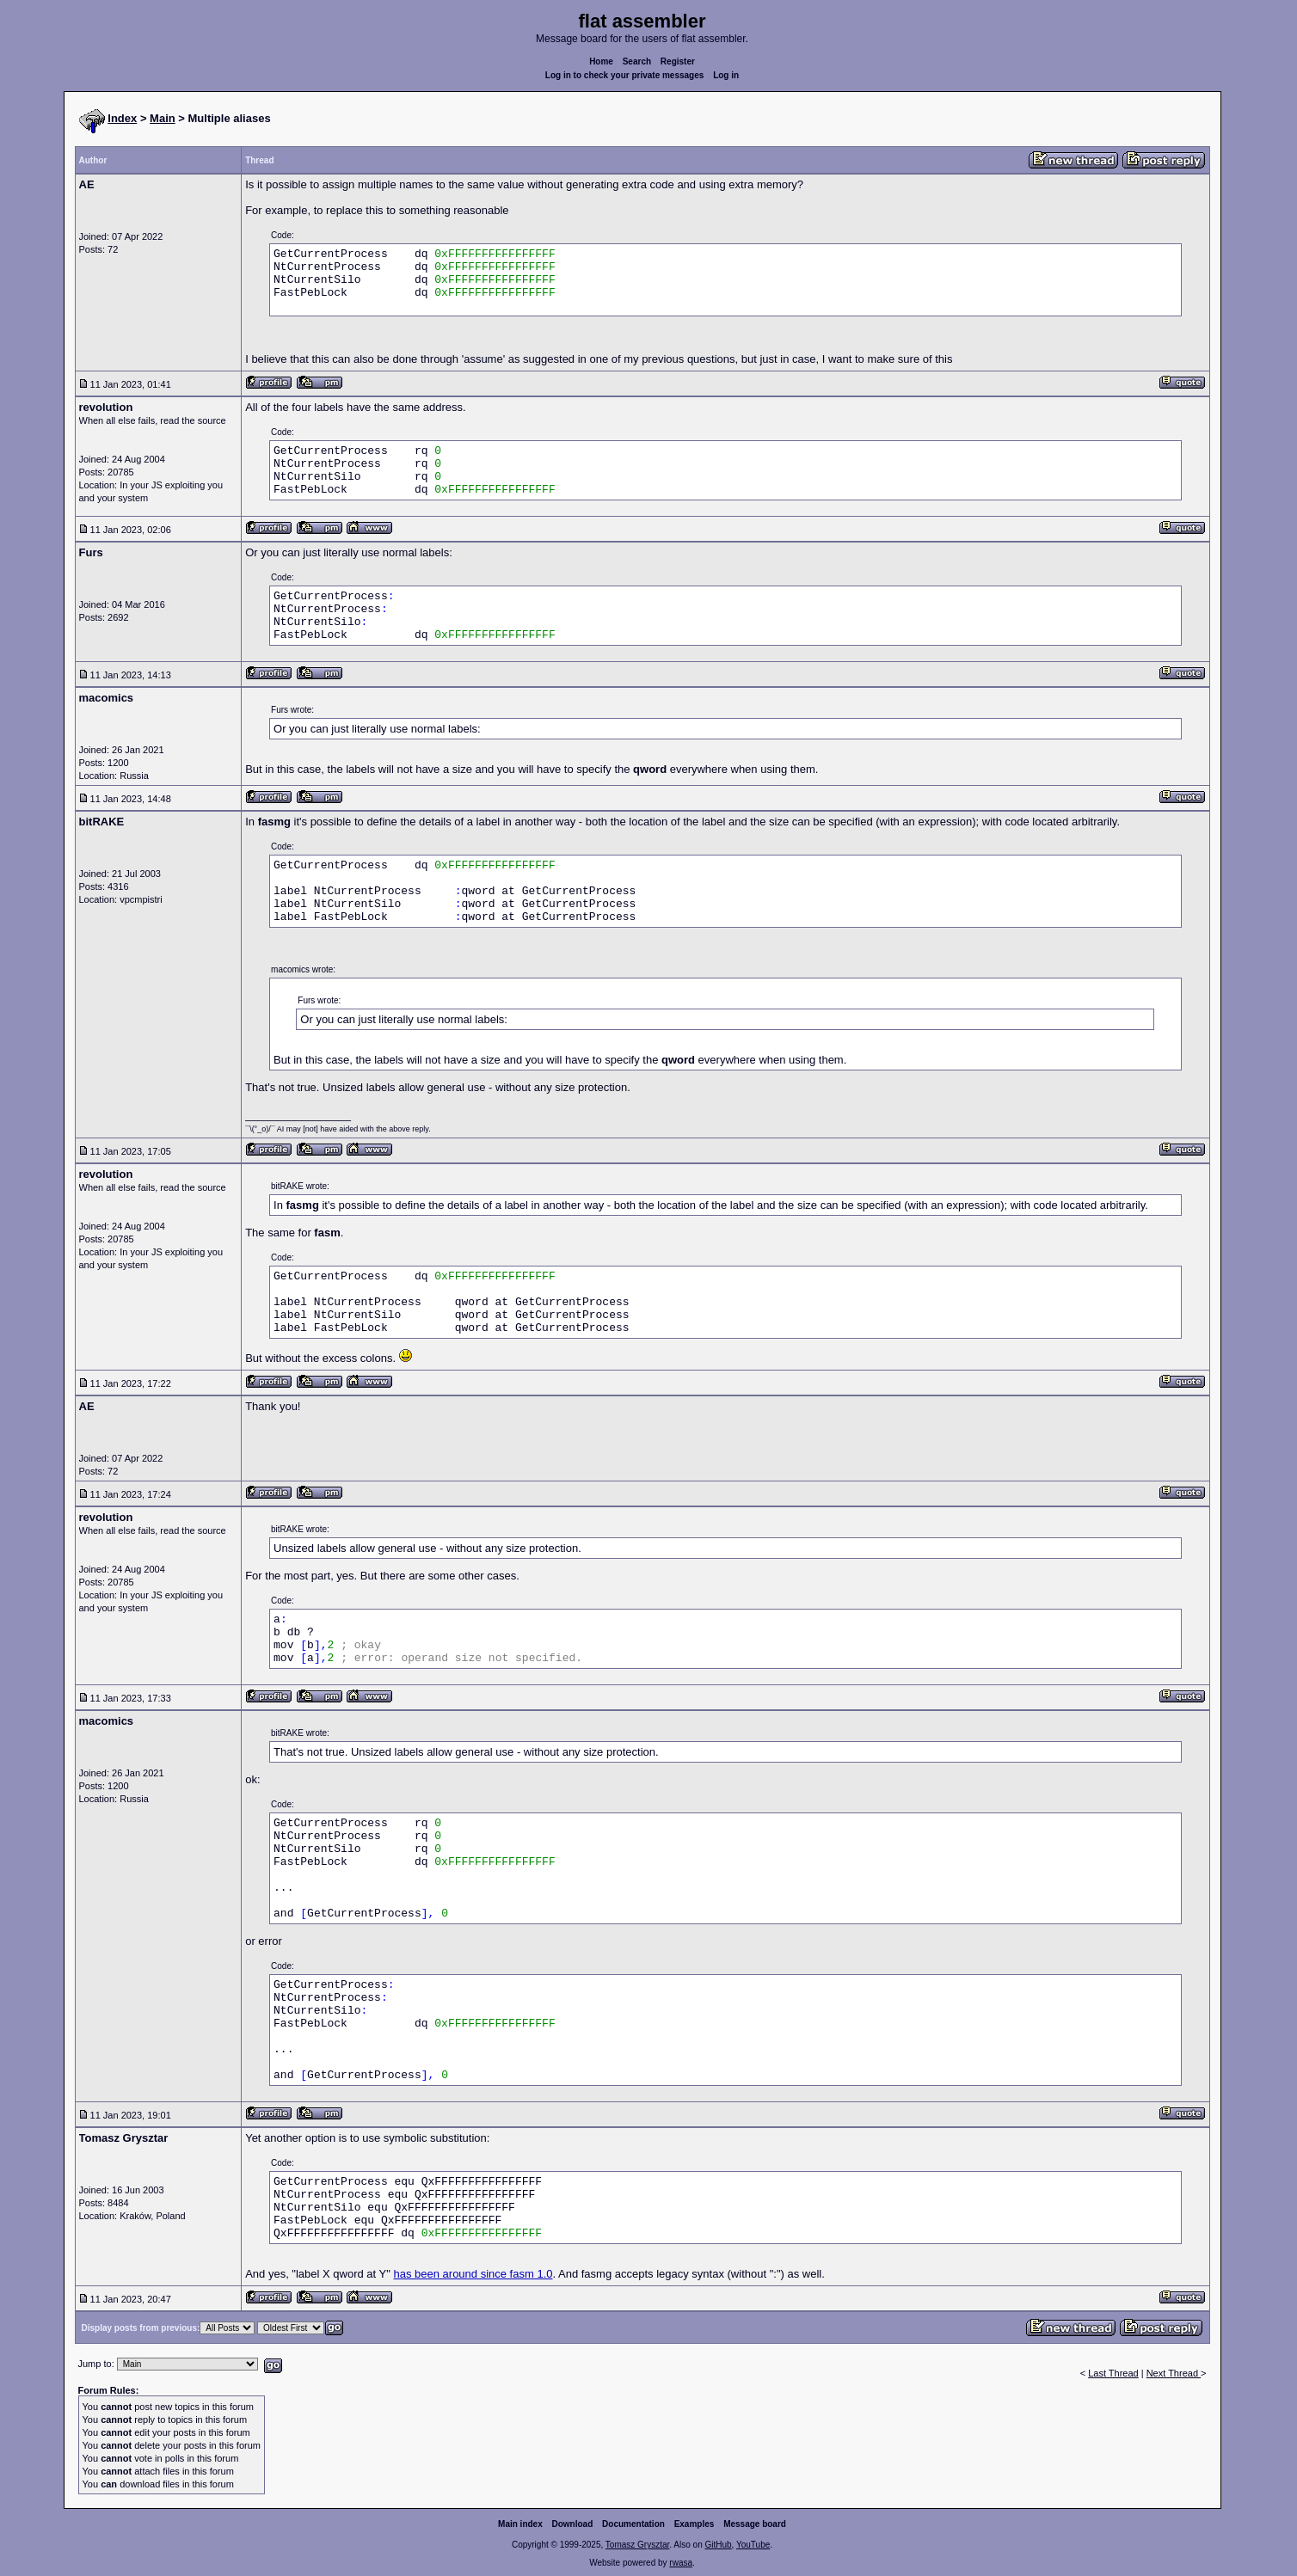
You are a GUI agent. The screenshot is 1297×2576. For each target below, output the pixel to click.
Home (601, 61)
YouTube (753, 2544)
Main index (520, 2524)
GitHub (717, 2544)
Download (572, 2524)
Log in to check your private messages (624, 75)
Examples (694, 2524)
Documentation (633, 2524)
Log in (726, 75)
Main (162, 118)
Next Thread (1173, 2373)
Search (637, 61)
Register (678, 61)
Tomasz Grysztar (637, 2544)
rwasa (680, 2562)
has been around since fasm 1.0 (472, 2273)
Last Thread (1113, 2373)
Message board (754, 2524)
